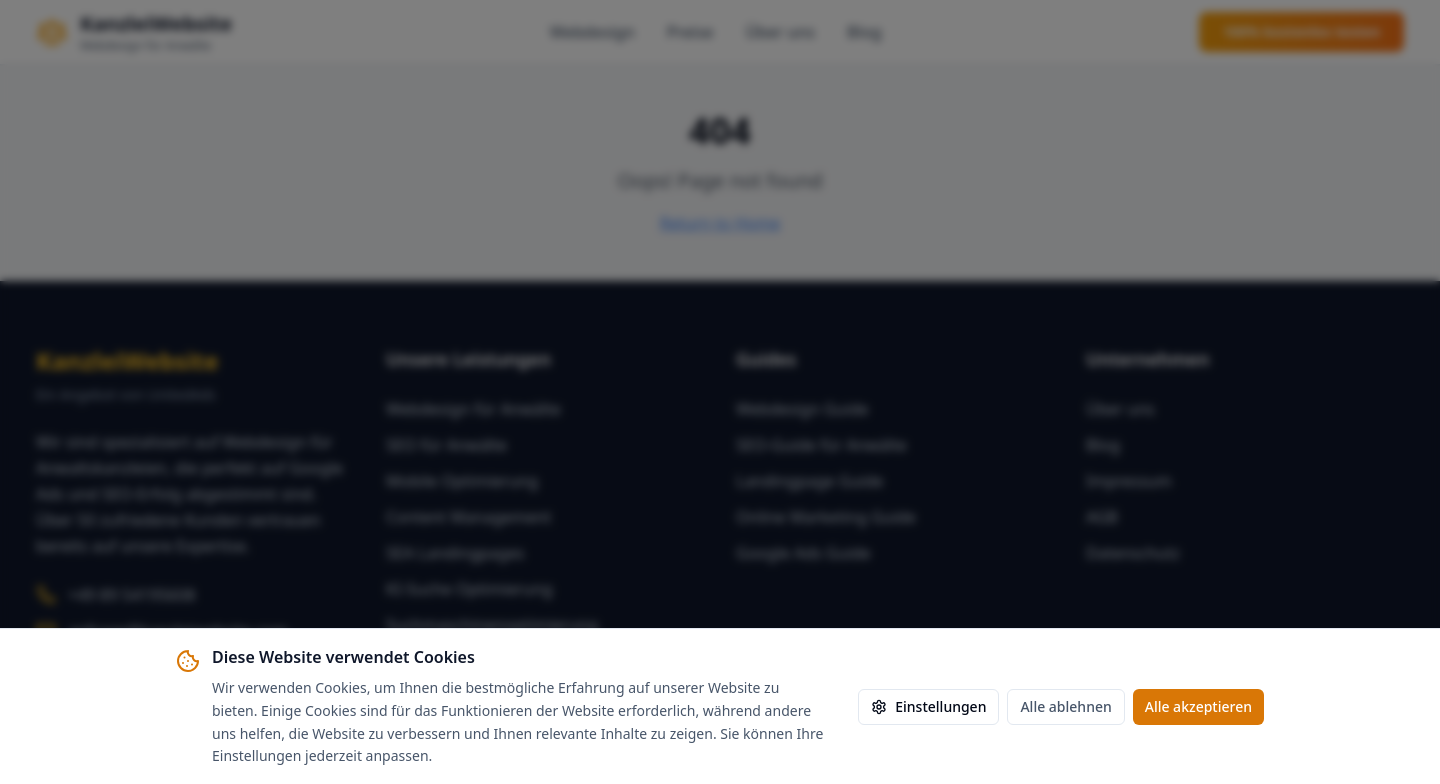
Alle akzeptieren (1198, 706)
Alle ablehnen (1065, 706)
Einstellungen (928, 706)
